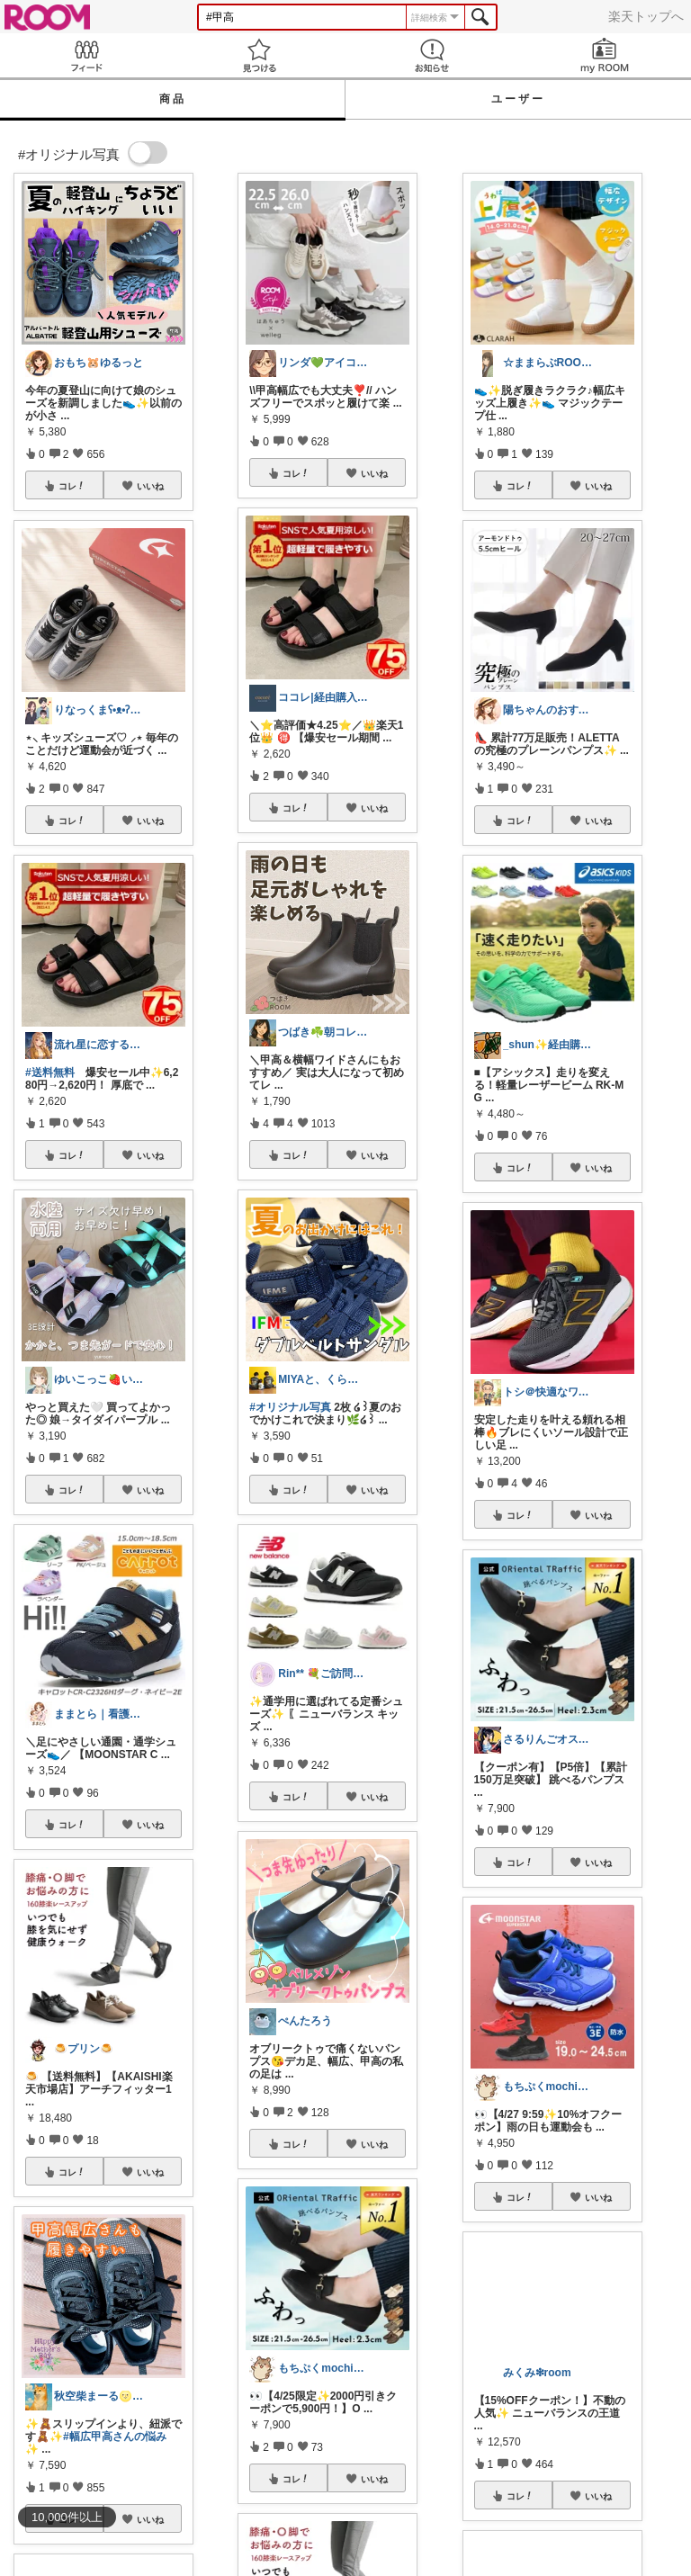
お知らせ (432, 55)
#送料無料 (50, 1072)
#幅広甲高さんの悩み (114, 2436)
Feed (86, 55)
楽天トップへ (646, 16)
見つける (259, 55)
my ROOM (604, 55)
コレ (71, 485)
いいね (150, 485)
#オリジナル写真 (290, 1407)
